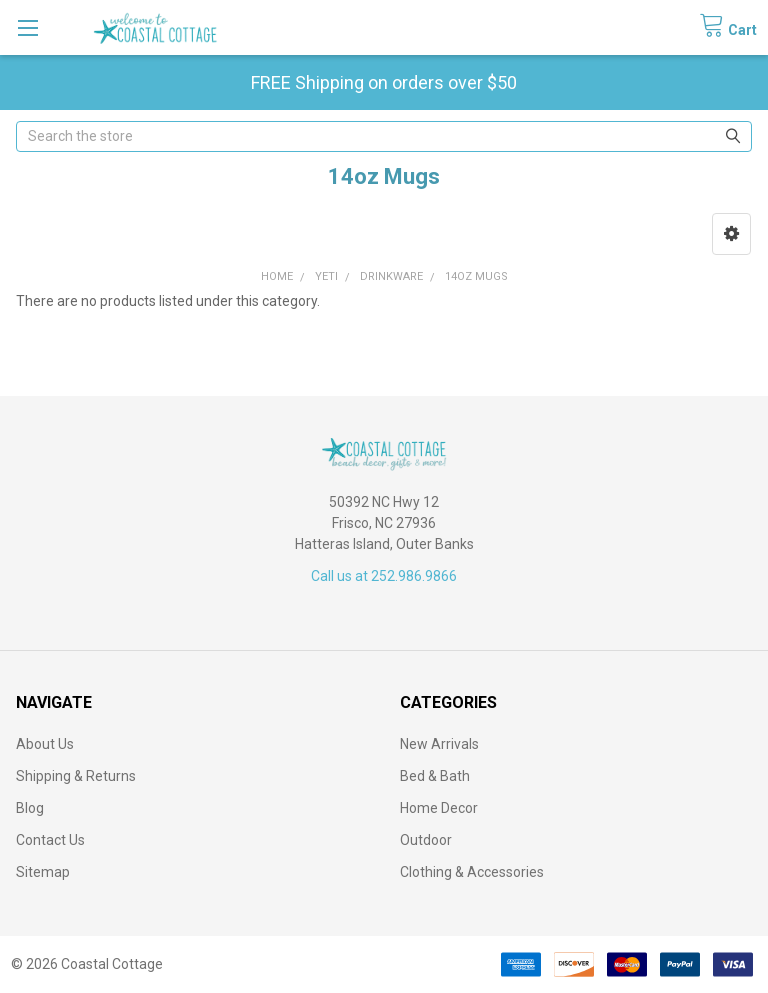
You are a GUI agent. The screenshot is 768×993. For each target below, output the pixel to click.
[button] (731, 234)
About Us (45, 744)
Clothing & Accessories (472, 872)
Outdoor (426, 840)
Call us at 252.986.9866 (384, 576)
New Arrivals (439, 744)
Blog (30, 808)
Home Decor (439, 808)
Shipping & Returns (76, 776)
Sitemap (43, 872)
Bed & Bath (435, 776)
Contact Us (50, 840)
